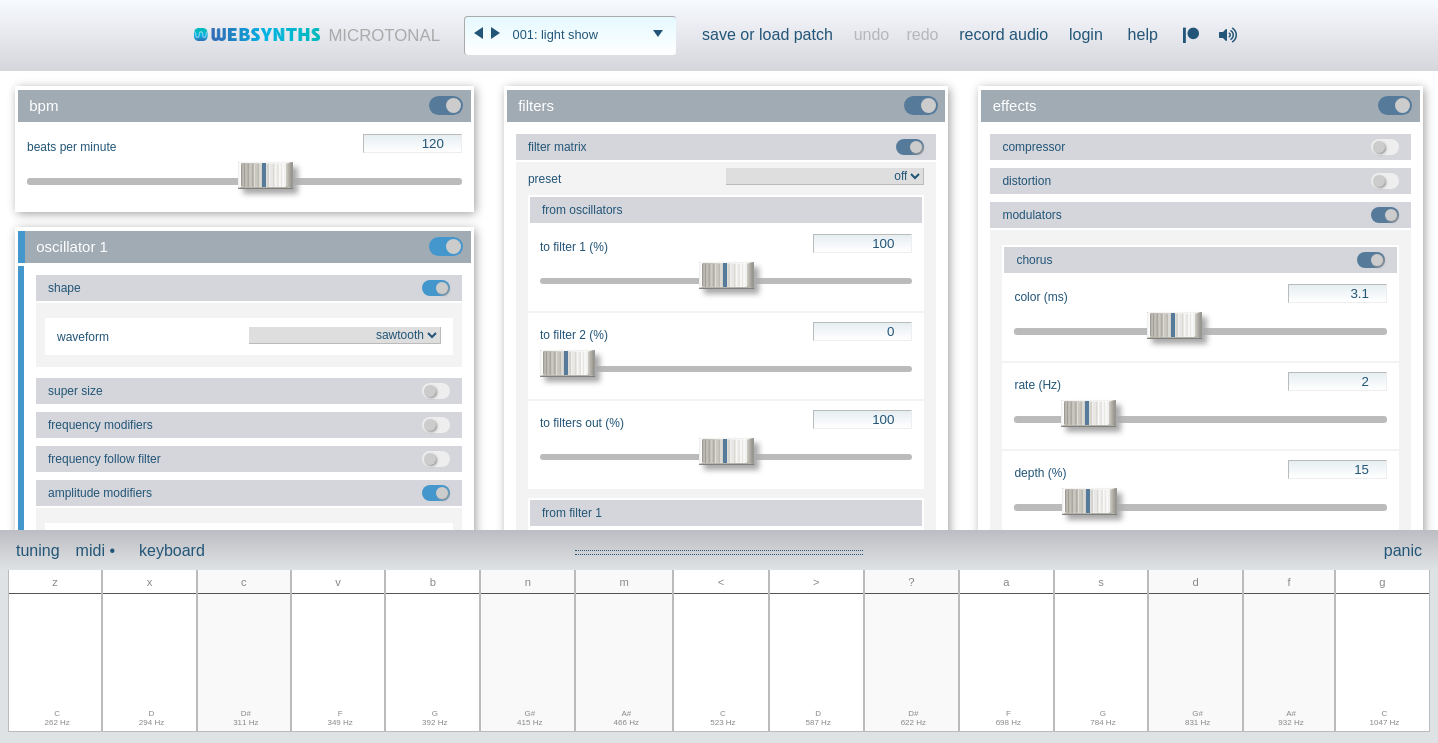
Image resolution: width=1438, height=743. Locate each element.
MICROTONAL (384, 35)
